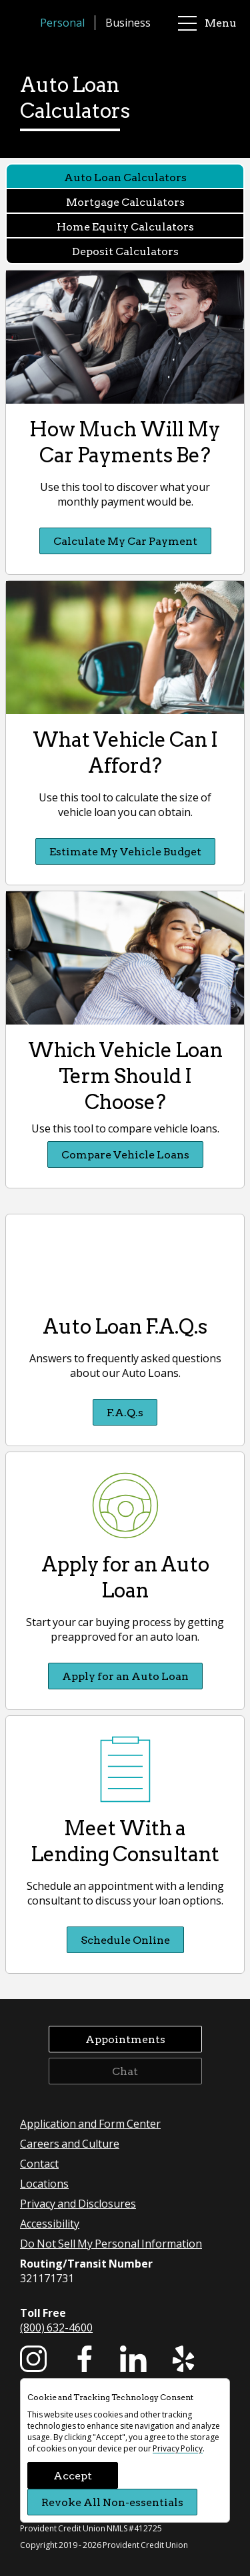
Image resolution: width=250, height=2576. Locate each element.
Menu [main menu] (207, 23)
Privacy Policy (178, 2448)
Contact (39, 2163)
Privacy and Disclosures (78, 2203)
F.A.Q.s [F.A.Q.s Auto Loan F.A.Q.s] (125, 1412)
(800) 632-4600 (56, 2327)
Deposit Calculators (125, 251)
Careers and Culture (69, 2143)
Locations (44, 2183)
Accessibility (49, 2223)
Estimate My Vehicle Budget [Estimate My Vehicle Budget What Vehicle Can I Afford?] (125, 851)
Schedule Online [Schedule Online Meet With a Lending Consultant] (125, 1939)
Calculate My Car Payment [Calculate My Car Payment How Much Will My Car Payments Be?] (125, 541)
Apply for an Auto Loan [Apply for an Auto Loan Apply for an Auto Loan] (125, 1676)
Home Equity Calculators (125, 226)
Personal (62, 22)
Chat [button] (125, 2071)
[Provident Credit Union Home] (26, 22)
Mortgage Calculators (125, 202)
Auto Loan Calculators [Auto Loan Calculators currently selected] (125, 177)
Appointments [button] (125, 2039)
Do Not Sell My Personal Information (111, 2243)
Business (128, 22)
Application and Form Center (90, 2123)
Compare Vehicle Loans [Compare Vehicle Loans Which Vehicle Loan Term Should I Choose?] (125, 1154)
